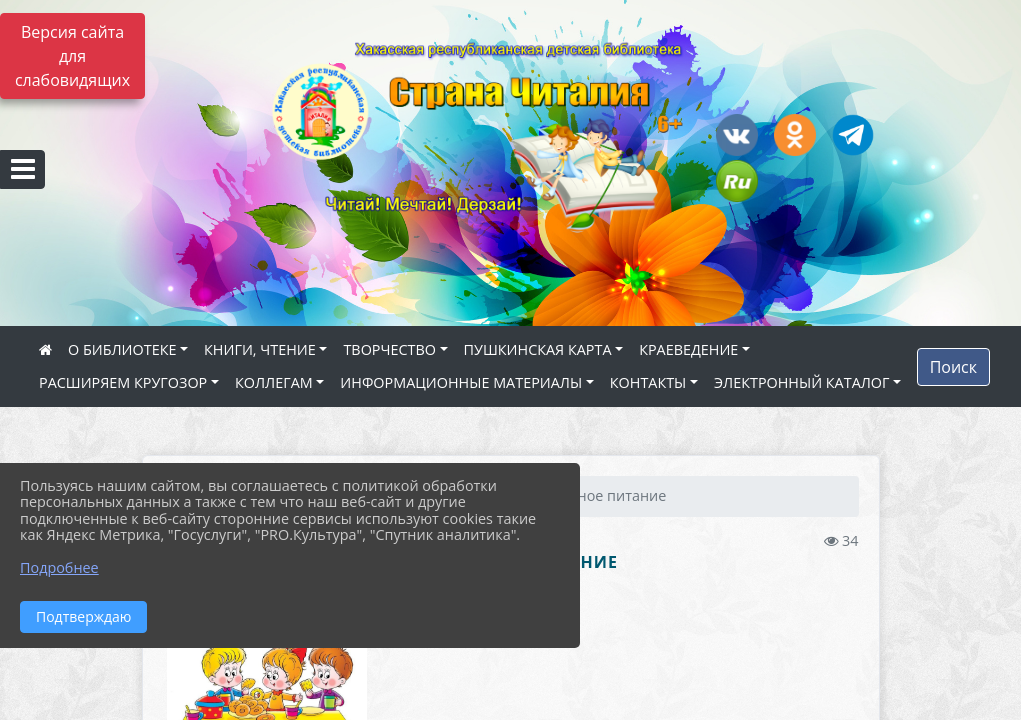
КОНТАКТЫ (648, 382)
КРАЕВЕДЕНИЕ (688, 349)
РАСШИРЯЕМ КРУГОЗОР (123, 382)
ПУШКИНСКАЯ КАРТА (538, 349)
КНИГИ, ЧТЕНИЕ (260, 349)
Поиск (953, 367)
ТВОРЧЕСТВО (389, 349)
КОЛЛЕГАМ (274, 382)
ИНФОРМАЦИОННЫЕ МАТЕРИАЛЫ (461, 382)
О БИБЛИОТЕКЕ (122, 349)
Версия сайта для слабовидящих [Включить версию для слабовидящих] (72, 56)
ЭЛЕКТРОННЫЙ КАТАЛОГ (802, 382)
